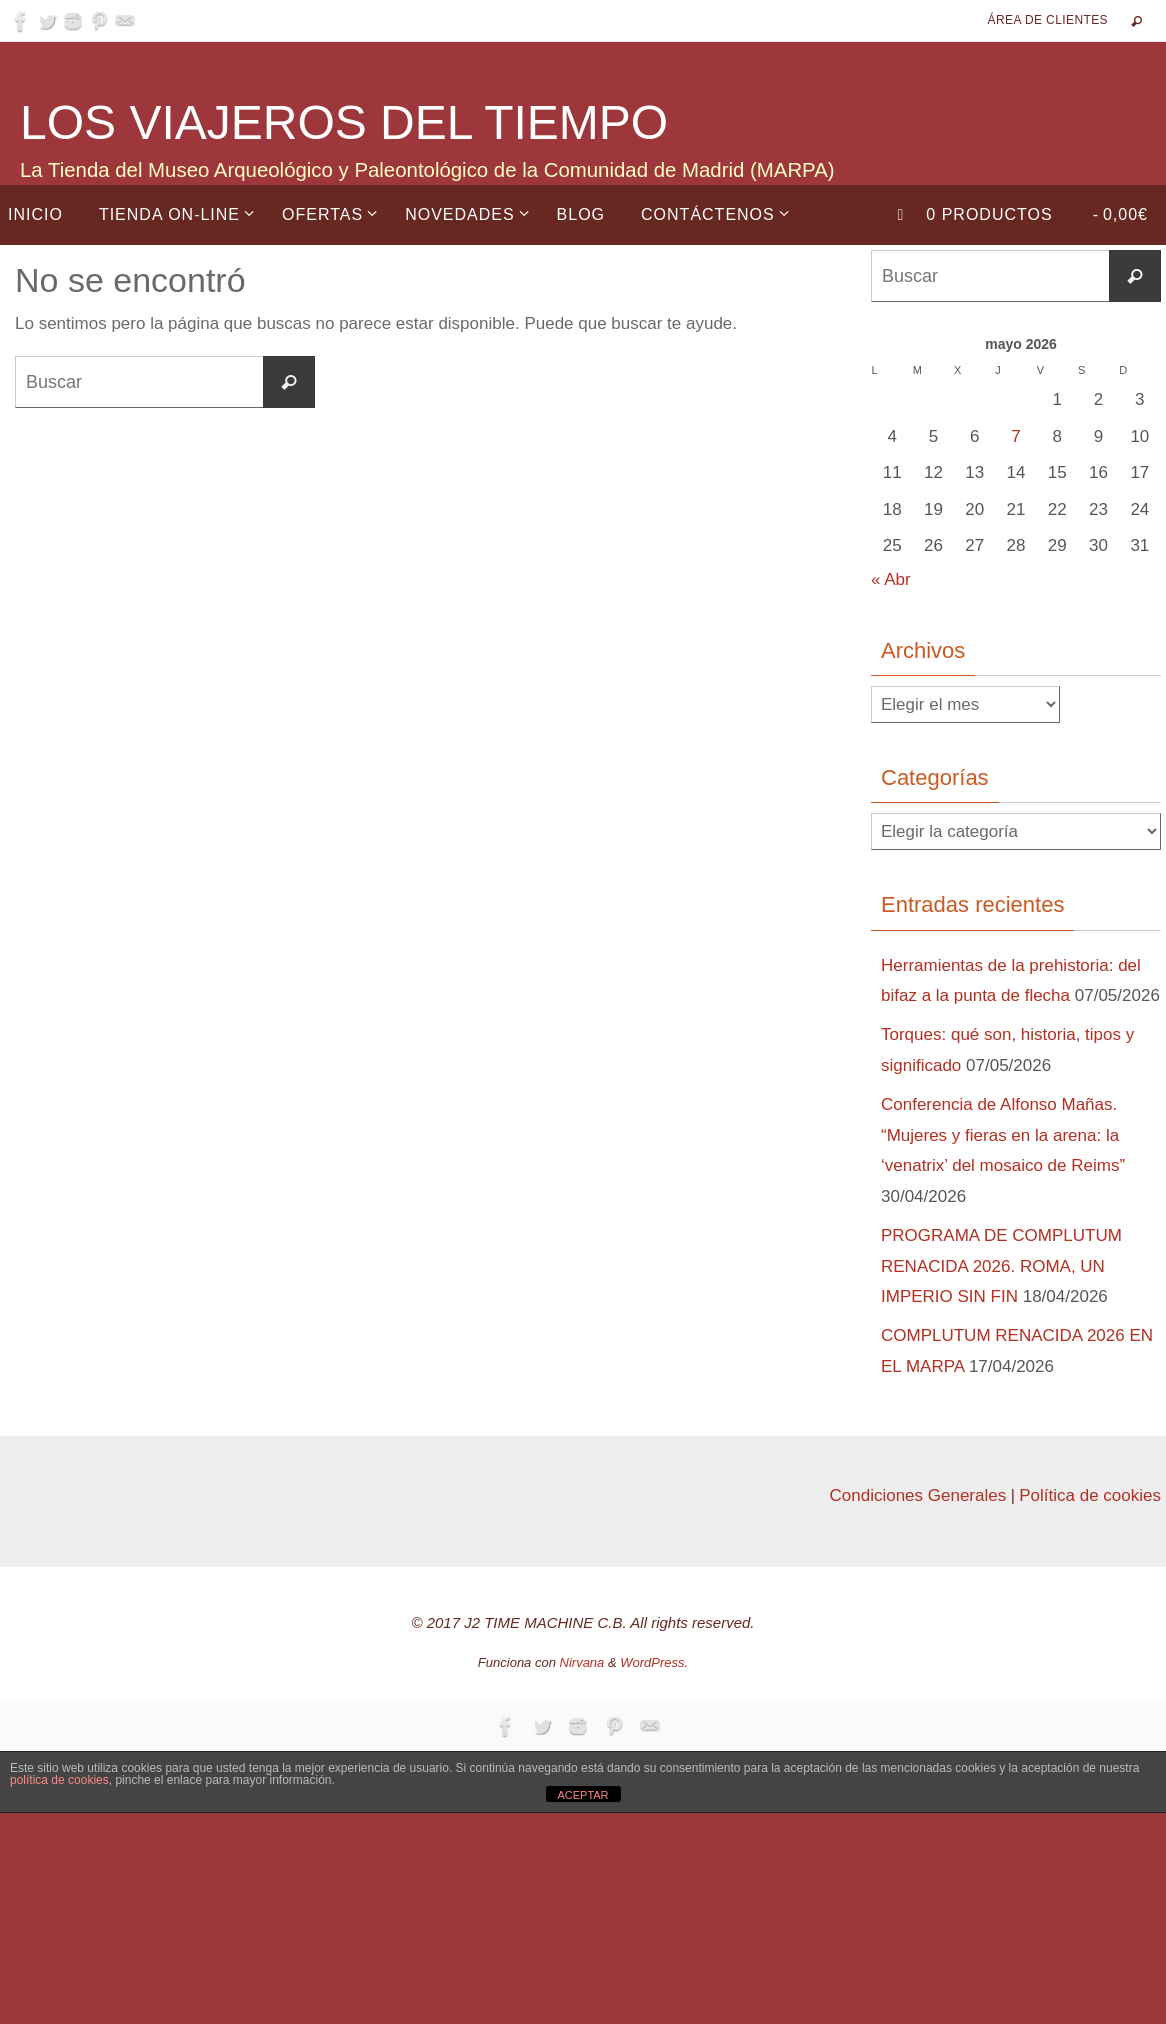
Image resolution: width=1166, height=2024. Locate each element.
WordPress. (654, 1662)
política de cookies (59, 1780)
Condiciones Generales (917, 1495)
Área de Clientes (1048, 20)
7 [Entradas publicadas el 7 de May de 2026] (1015, 436)
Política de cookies (1090, 1495)
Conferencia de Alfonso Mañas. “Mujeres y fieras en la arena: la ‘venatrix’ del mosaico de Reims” (1003, 1135)
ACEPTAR (582, 1795)
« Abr (891, 579)
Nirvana (582, 1662)
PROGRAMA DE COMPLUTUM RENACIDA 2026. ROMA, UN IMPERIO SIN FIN (1001, 1266)
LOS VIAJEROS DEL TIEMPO (344, 122)
